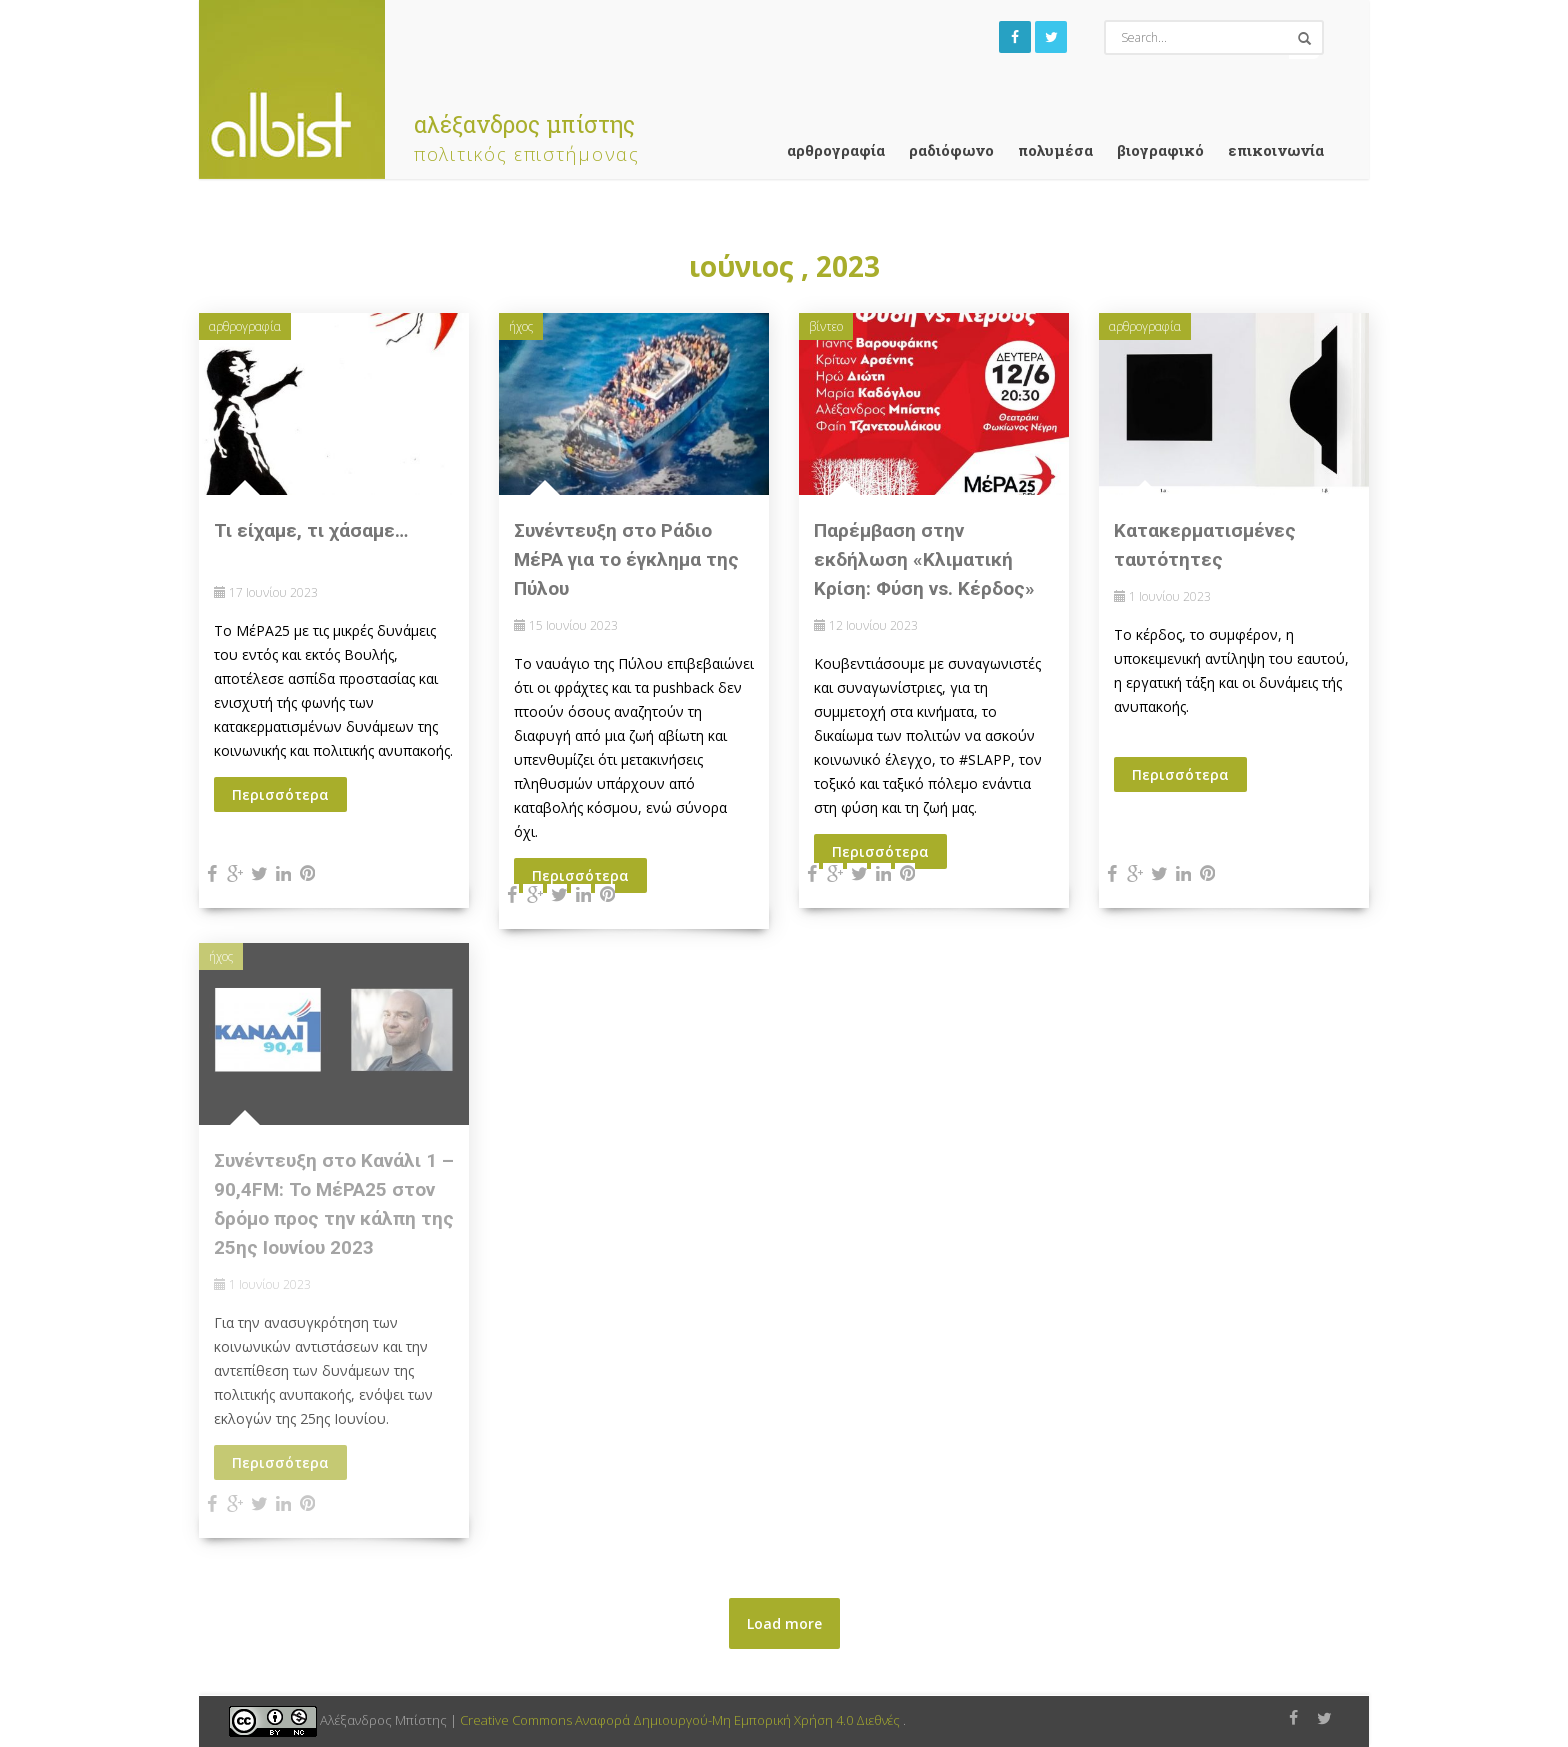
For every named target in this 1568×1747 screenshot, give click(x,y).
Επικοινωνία (1276, 150)
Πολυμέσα (1055, 150)
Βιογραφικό (1160, 150)
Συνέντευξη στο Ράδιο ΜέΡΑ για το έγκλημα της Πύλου (626, 559)
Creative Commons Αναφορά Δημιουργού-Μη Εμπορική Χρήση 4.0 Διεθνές (681, 1720)
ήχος (521, 326)
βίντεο (826, 326)
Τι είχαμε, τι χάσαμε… (311, 530)
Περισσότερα (280, 794)
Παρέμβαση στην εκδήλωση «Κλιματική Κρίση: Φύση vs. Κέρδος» (924, 559)
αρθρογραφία (836, 150)
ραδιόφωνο (951, 150)
